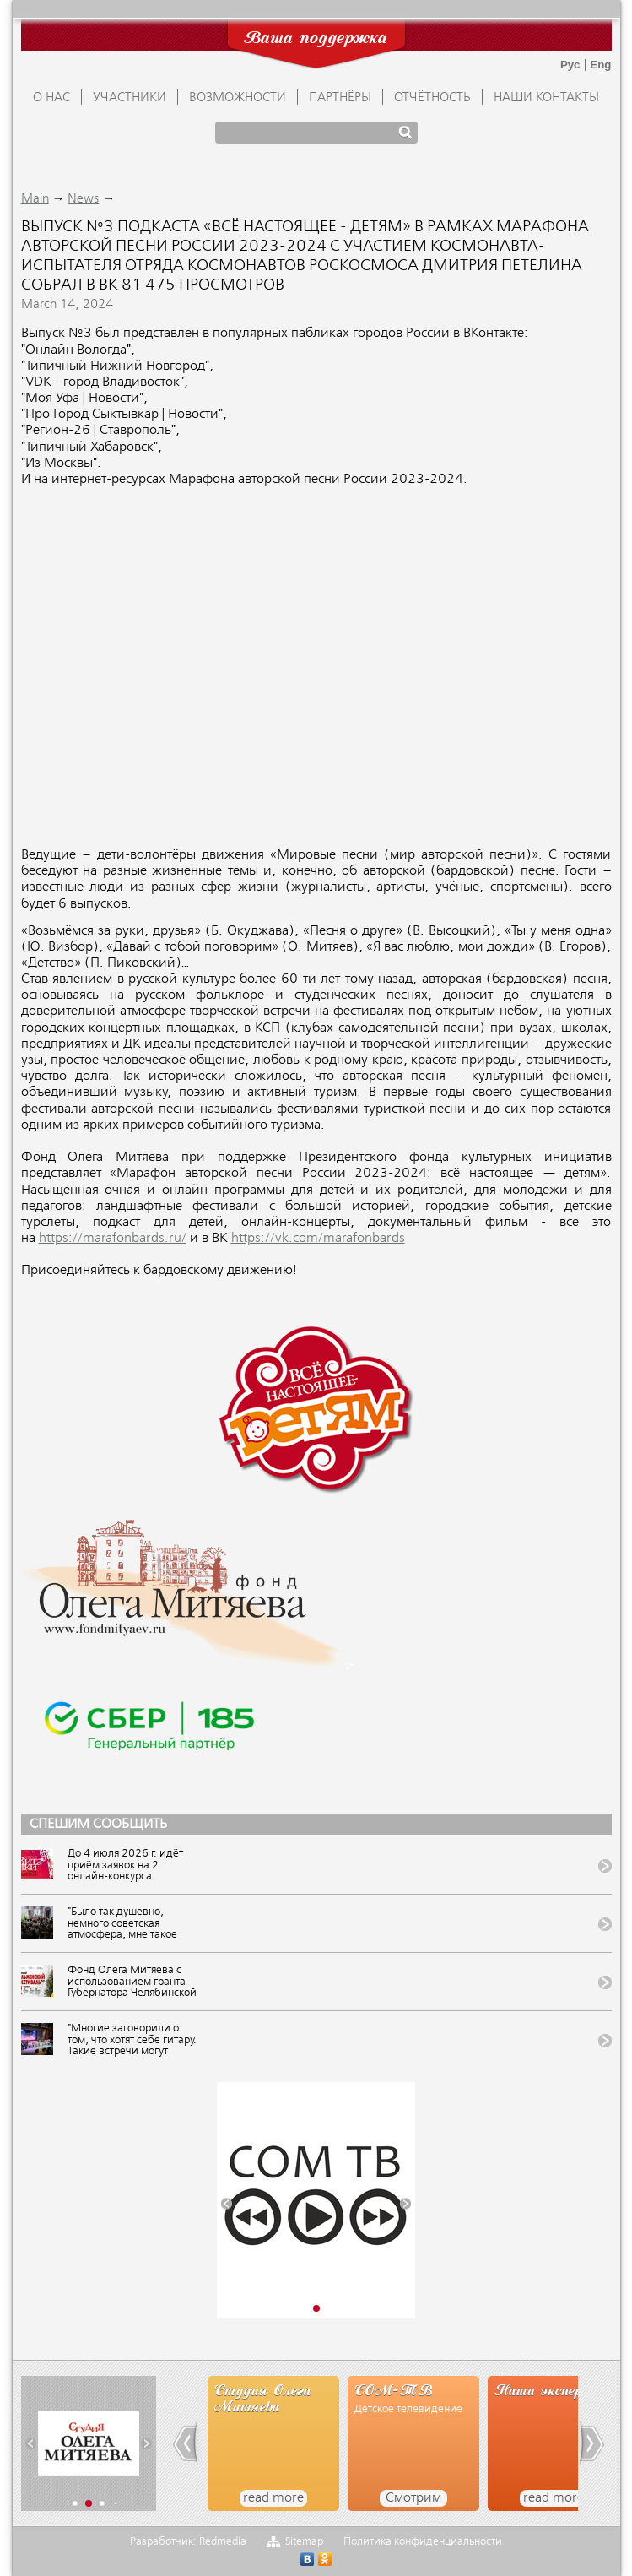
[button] (226, 2203)
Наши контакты (546, 98)
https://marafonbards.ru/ (112, 1238)
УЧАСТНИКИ (129, 98)
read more (273, 2498)
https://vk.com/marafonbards (318, 1238)
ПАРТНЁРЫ (340, 98)
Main (35, 199)
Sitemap (304, 2541)
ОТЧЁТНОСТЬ (432, 98)
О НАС (51, 98)
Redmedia (222, 2541)
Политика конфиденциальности (422, 2541)
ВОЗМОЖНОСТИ (237, 98)
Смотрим (413, 2498)
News (83, 199)
